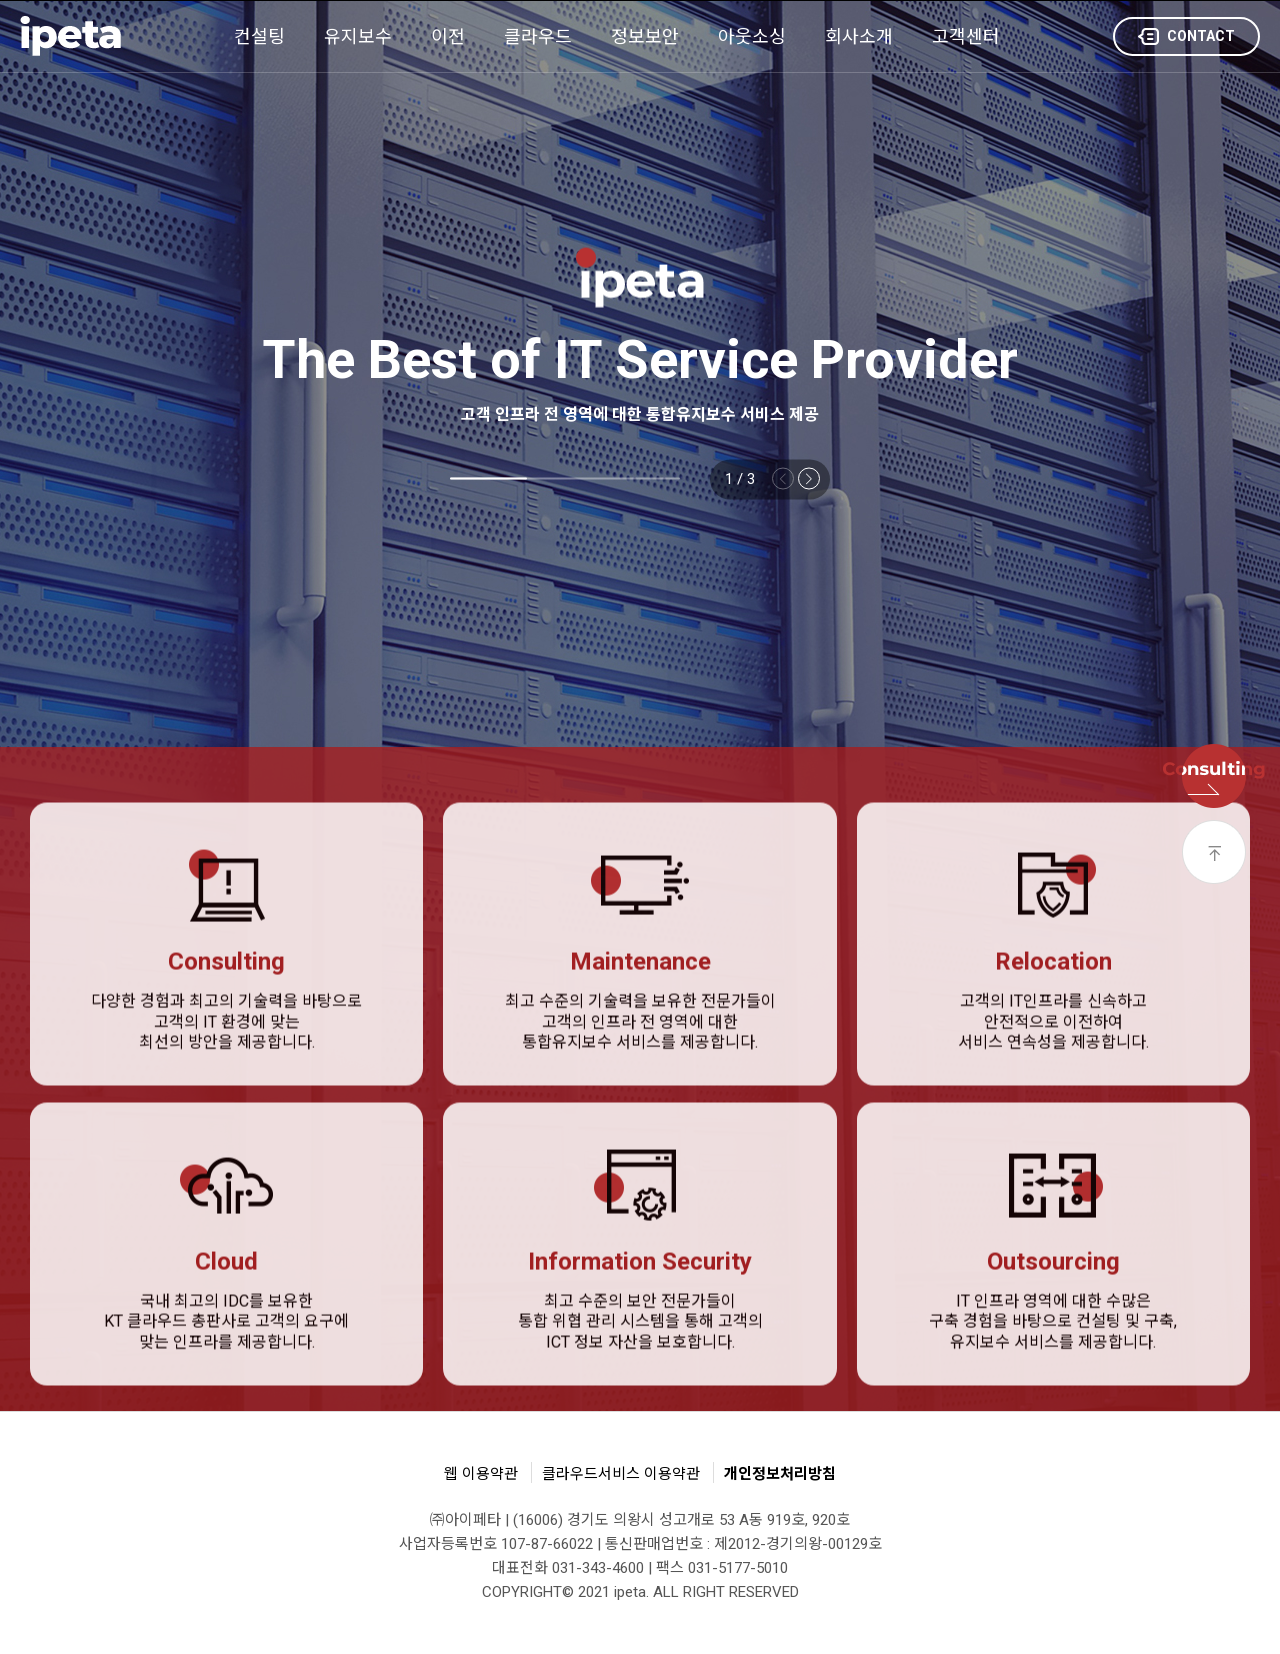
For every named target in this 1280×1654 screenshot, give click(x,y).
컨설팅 (259, 36)
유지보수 (358, 36)
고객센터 (966, 36)
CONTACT (1186, 37)
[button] (809, 478)
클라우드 (538, 36)
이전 (448, 36)
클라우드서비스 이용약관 (621, 1474)
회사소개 (859, 36)
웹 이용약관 (481, 1474)
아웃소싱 (752, 36)
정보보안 (645, 36)
